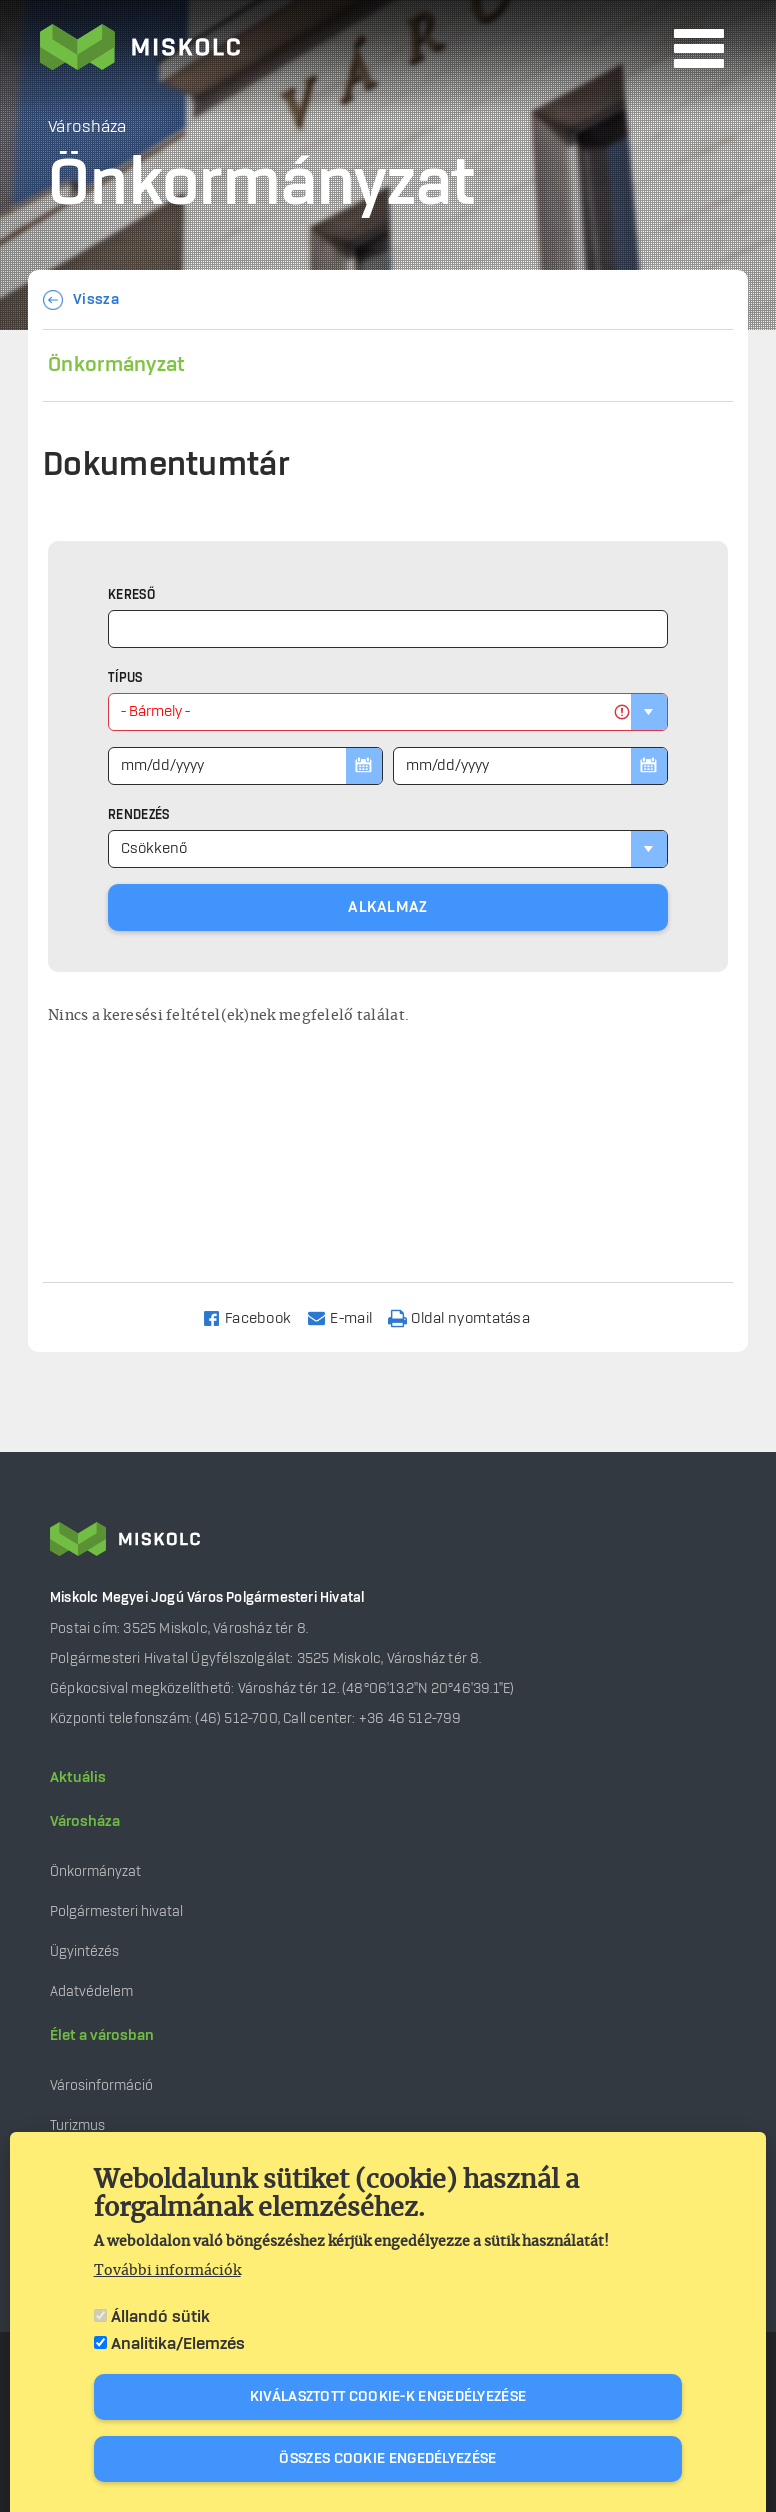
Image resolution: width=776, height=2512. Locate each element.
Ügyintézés (84, 1951)
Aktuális (78, 1778)
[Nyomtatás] (468, 1317)
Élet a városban (102, 2036)
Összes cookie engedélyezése (387, 2459)
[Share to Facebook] (255, 1317)
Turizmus (77, 2125)
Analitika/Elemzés (178, 2344)
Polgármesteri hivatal (116, 1911)
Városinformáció (101, 2085)
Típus (125, 678)
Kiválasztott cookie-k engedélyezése (388, 2397)
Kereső (131, 595)
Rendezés (138, 815)
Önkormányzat (117, 365)
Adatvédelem (91, 1991)
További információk (167, 2271)
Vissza (96, 300)
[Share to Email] (348, 1317)
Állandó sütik (160, 2317)
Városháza (85, 1822)
